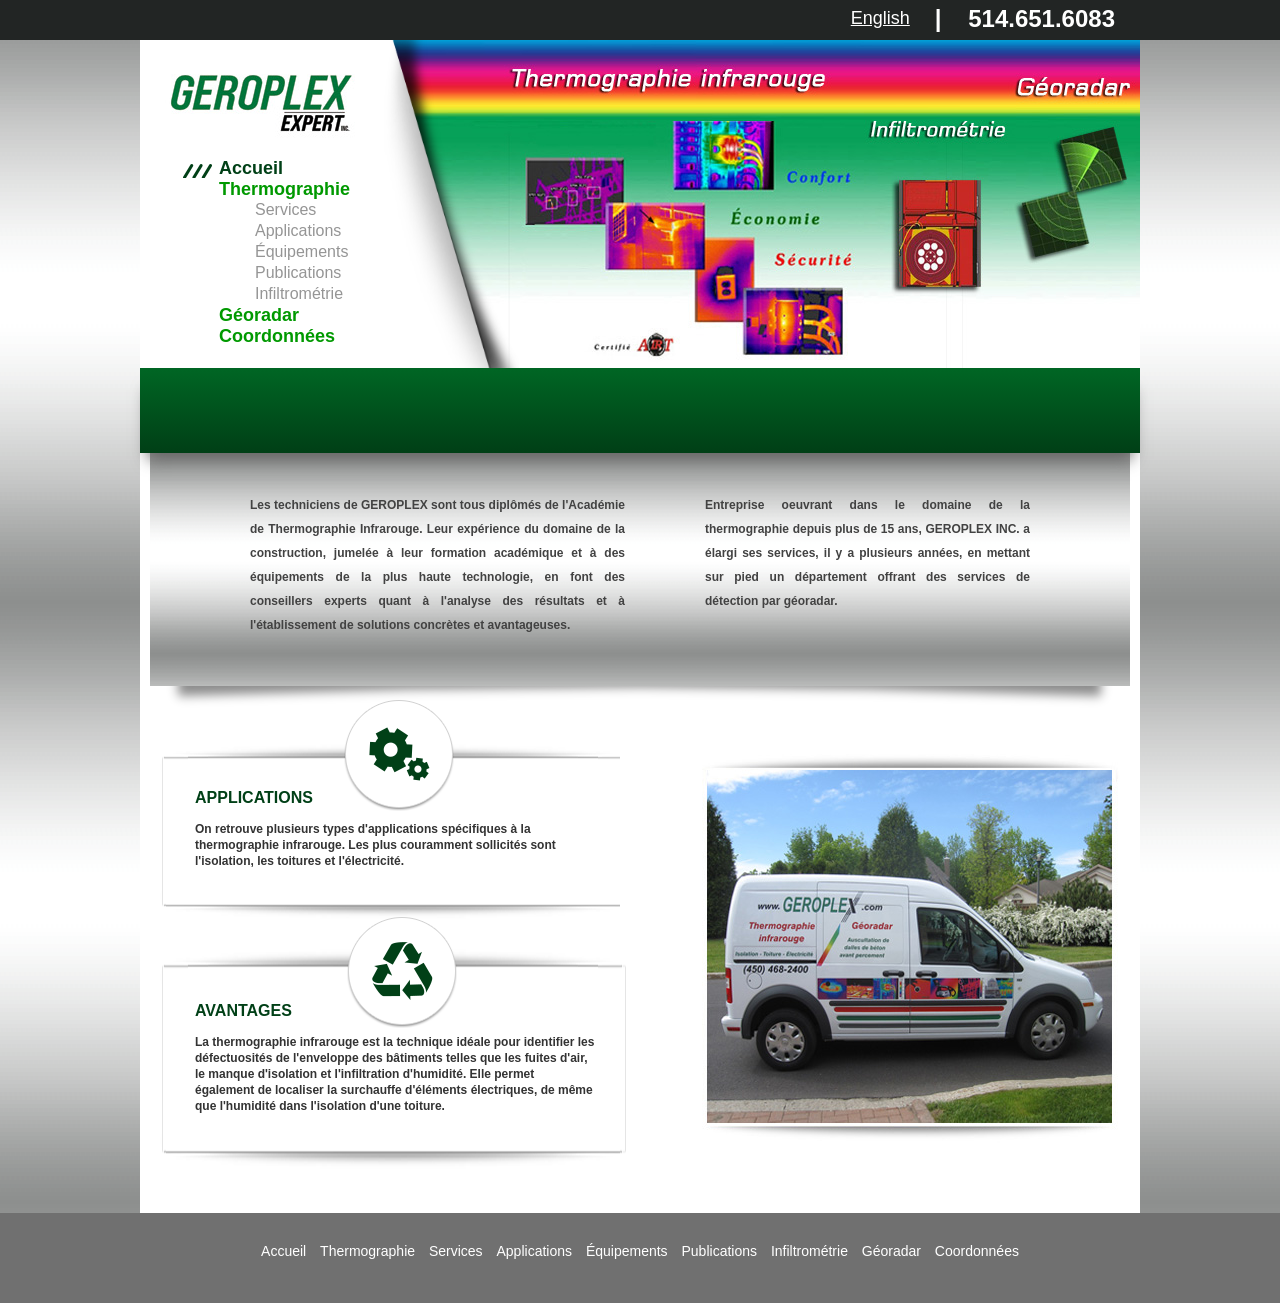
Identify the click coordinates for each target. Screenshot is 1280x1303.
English (880, 18)
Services (285, 209)
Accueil (251, 168)
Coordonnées (277, 336)
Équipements (301, 251)
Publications (298, 272)
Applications (298, 230)
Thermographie (284, 189)
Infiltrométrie (299, 293)
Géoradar (259, 315)
